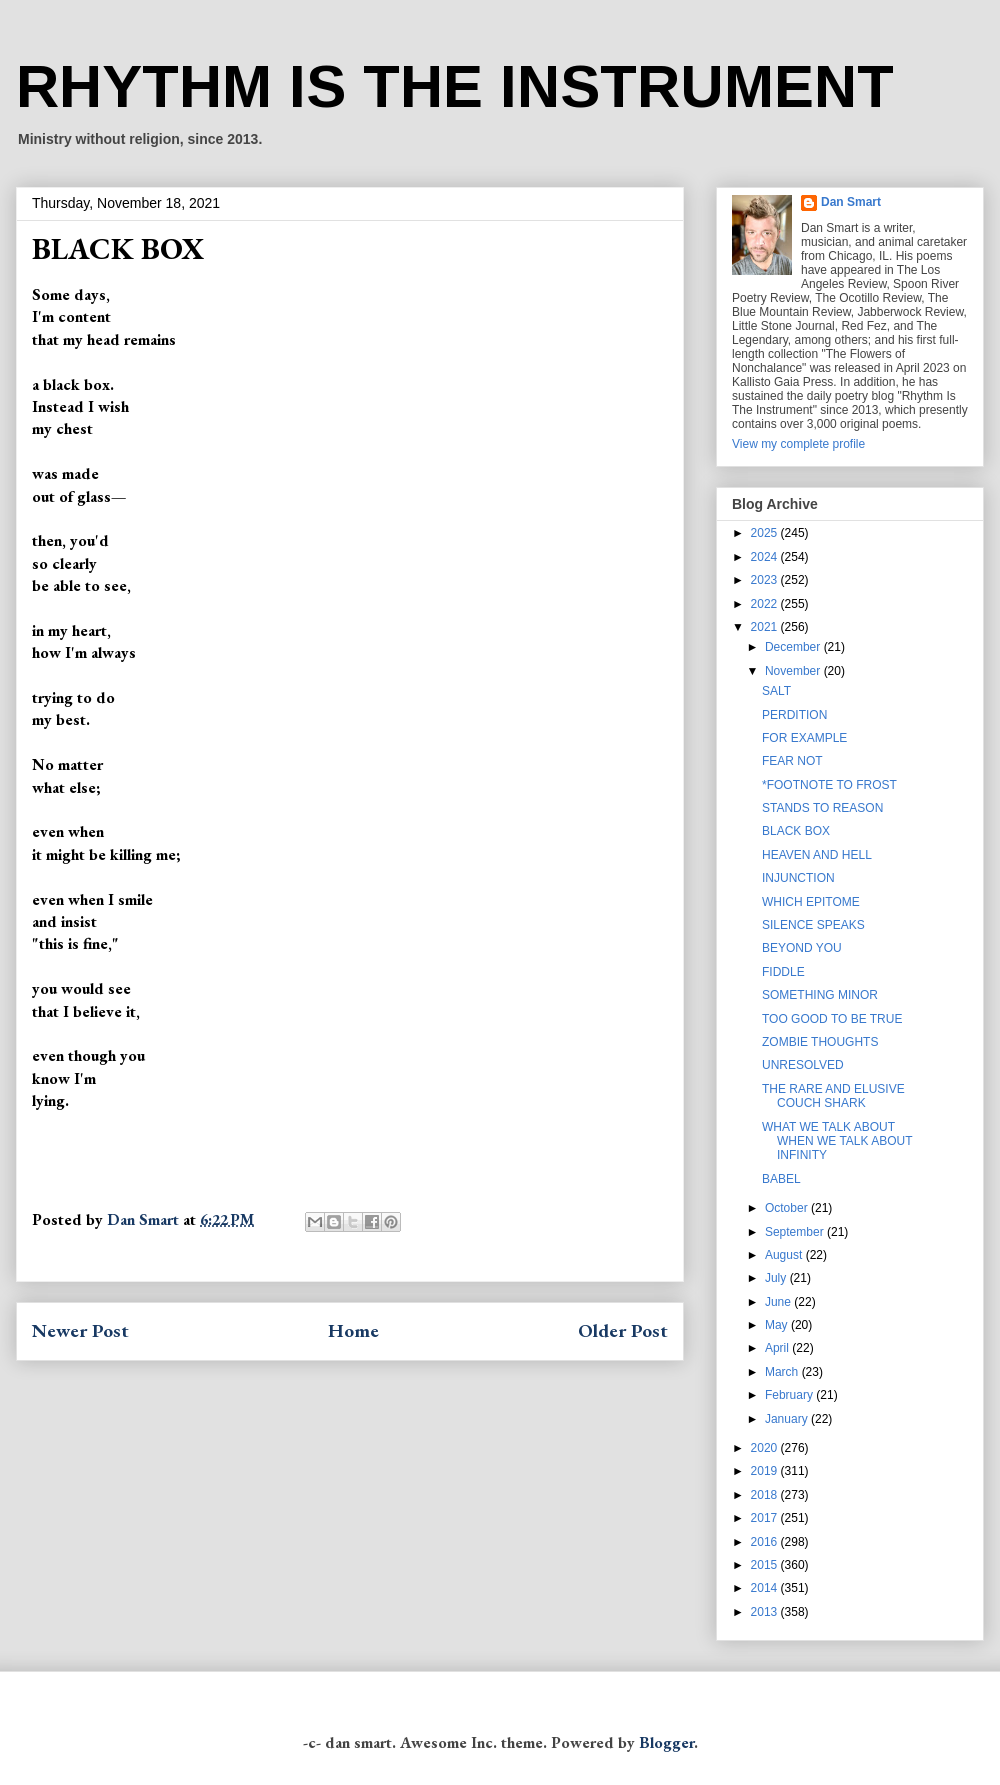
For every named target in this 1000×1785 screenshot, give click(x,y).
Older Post (623, 1330)
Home (353, 1330)
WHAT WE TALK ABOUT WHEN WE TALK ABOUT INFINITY (837, 1141)
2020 (766, 1448)
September (796, 1232)
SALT (776, 691)
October (788, 1208)
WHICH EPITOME (811, 902)
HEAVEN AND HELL (817, 855)
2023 (766, 580)
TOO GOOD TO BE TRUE (832, 1019)
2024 (766, 557)
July (777, 1278)
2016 (766, 1542)
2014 (766, 1588)
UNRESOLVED (803, 1065)
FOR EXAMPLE (804, 738)
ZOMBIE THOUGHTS (820, 1042)
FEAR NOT (792, 761)
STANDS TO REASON (822, 808)
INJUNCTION (798, 878)
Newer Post (80, 1330)
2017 (766, 1518)
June (779, 1302)
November (794, 671)
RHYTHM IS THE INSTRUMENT (455, 86)
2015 (766, 1565)
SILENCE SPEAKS (813, 925)
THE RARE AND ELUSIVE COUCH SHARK (833, 1096)
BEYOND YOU (802, 948)
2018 (766, 1495)
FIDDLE (783, 972)
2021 (766, 627)
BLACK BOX (796, 831)
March (783, 1372)
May (778, 1325)
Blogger (666, 1742)
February (790, 1395)
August (785, 1255)
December (794, 647)
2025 (766, 533)
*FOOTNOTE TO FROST (829, 785)
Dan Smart (851, 202)
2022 (766, 604)
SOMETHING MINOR (820, 995)
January (788, 1419)
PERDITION (794, 715)
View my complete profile (798, 444)
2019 (766, 1471)
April (778, 1348)
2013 (766, 1612)
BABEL (781, 1179)
